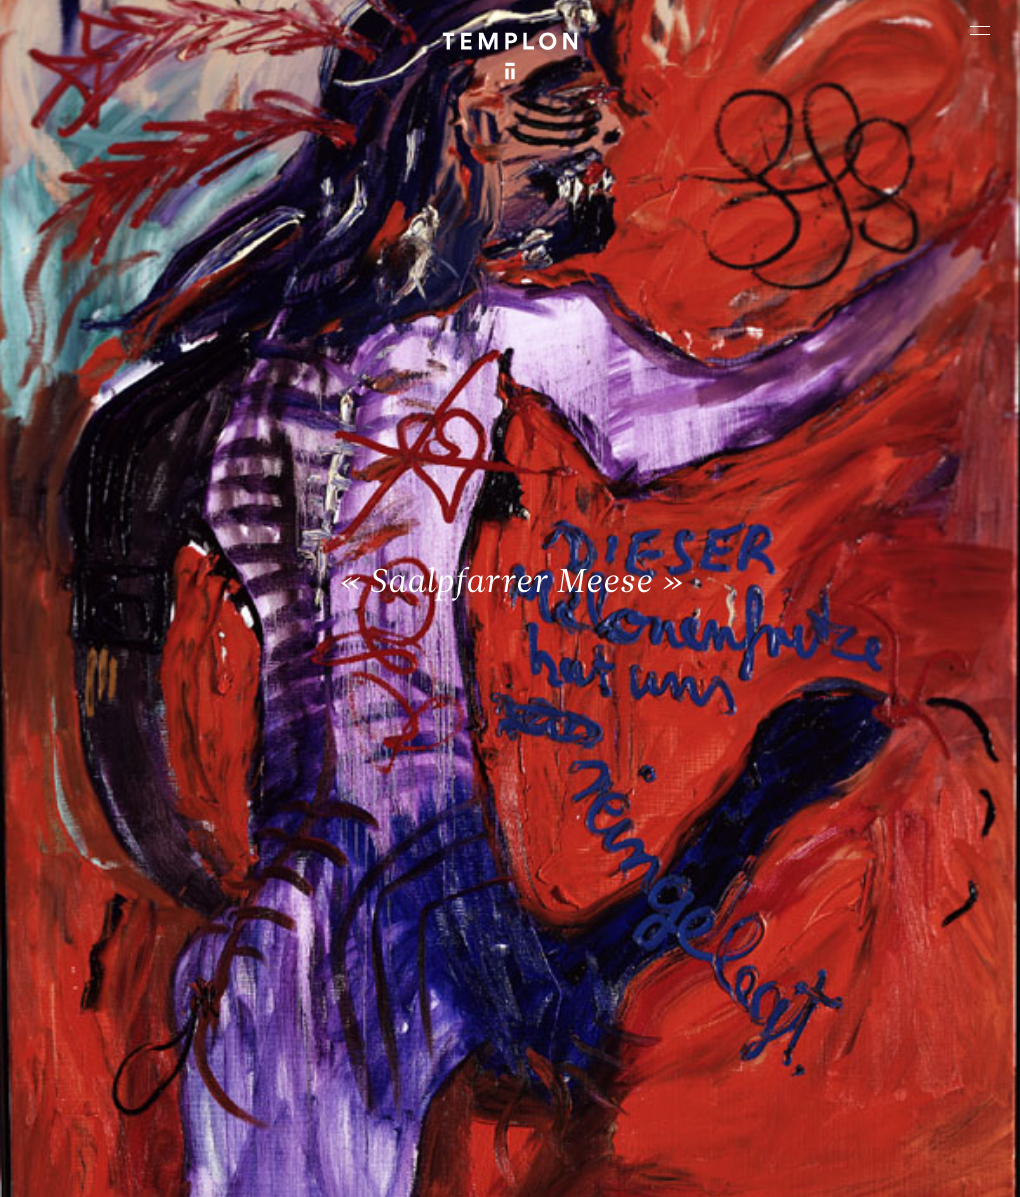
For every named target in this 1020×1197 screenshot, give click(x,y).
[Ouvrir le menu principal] (980, 30)
